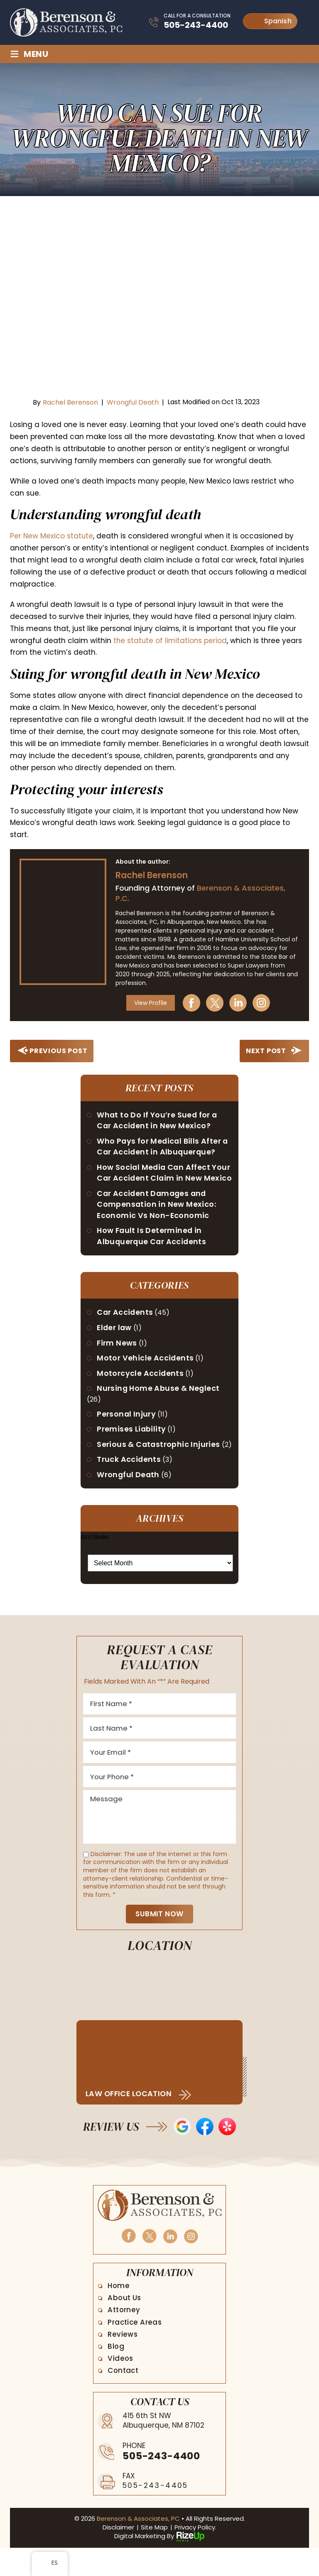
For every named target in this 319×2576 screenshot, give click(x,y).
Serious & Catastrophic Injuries (159, 1459)
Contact (124, 2399)
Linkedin (241, 1003)
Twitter (218, 1003)
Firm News (117, 1357)
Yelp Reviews (227, 2154)
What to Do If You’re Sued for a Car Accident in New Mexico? (157, 1121)
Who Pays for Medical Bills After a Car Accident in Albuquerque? (163, 1147)
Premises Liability (132, 1444)
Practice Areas (135, 2350)
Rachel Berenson (70, 402)
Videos (121, 2386)
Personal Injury (127, 1429)
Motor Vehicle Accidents (145, 1372)
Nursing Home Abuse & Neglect (159, 1403)
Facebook (194, 1003)
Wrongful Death (133, 402)
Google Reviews (182, 2154)
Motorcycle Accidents (140, 1388)
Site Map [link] (154, 2555)
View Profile (152, 1003)
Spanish (271, 21)
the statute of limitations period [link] (170, 641)
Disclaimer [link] (118, 2555)
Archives (95, 1563)
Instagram (264, 1003)
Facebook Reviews (204, 2154)
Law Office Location (130, 2121)
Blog (116, 2374)
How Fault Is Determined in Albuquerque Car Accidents (152, 1249)
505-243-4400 (196, 25)
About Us (125, 2325)
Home (119, 2313)
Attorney (124, 2338)
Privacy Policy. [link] (195, 2555)
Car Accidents (125, 1326)
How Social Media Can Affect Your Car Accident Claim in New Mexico (160, 1179)
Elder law (115, 1341)
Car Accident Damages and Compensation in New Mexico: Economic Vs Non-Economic (157, 1217)
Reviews (123, 2362)
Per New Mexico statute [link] (52, 536)
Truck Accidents (129, 1485)
